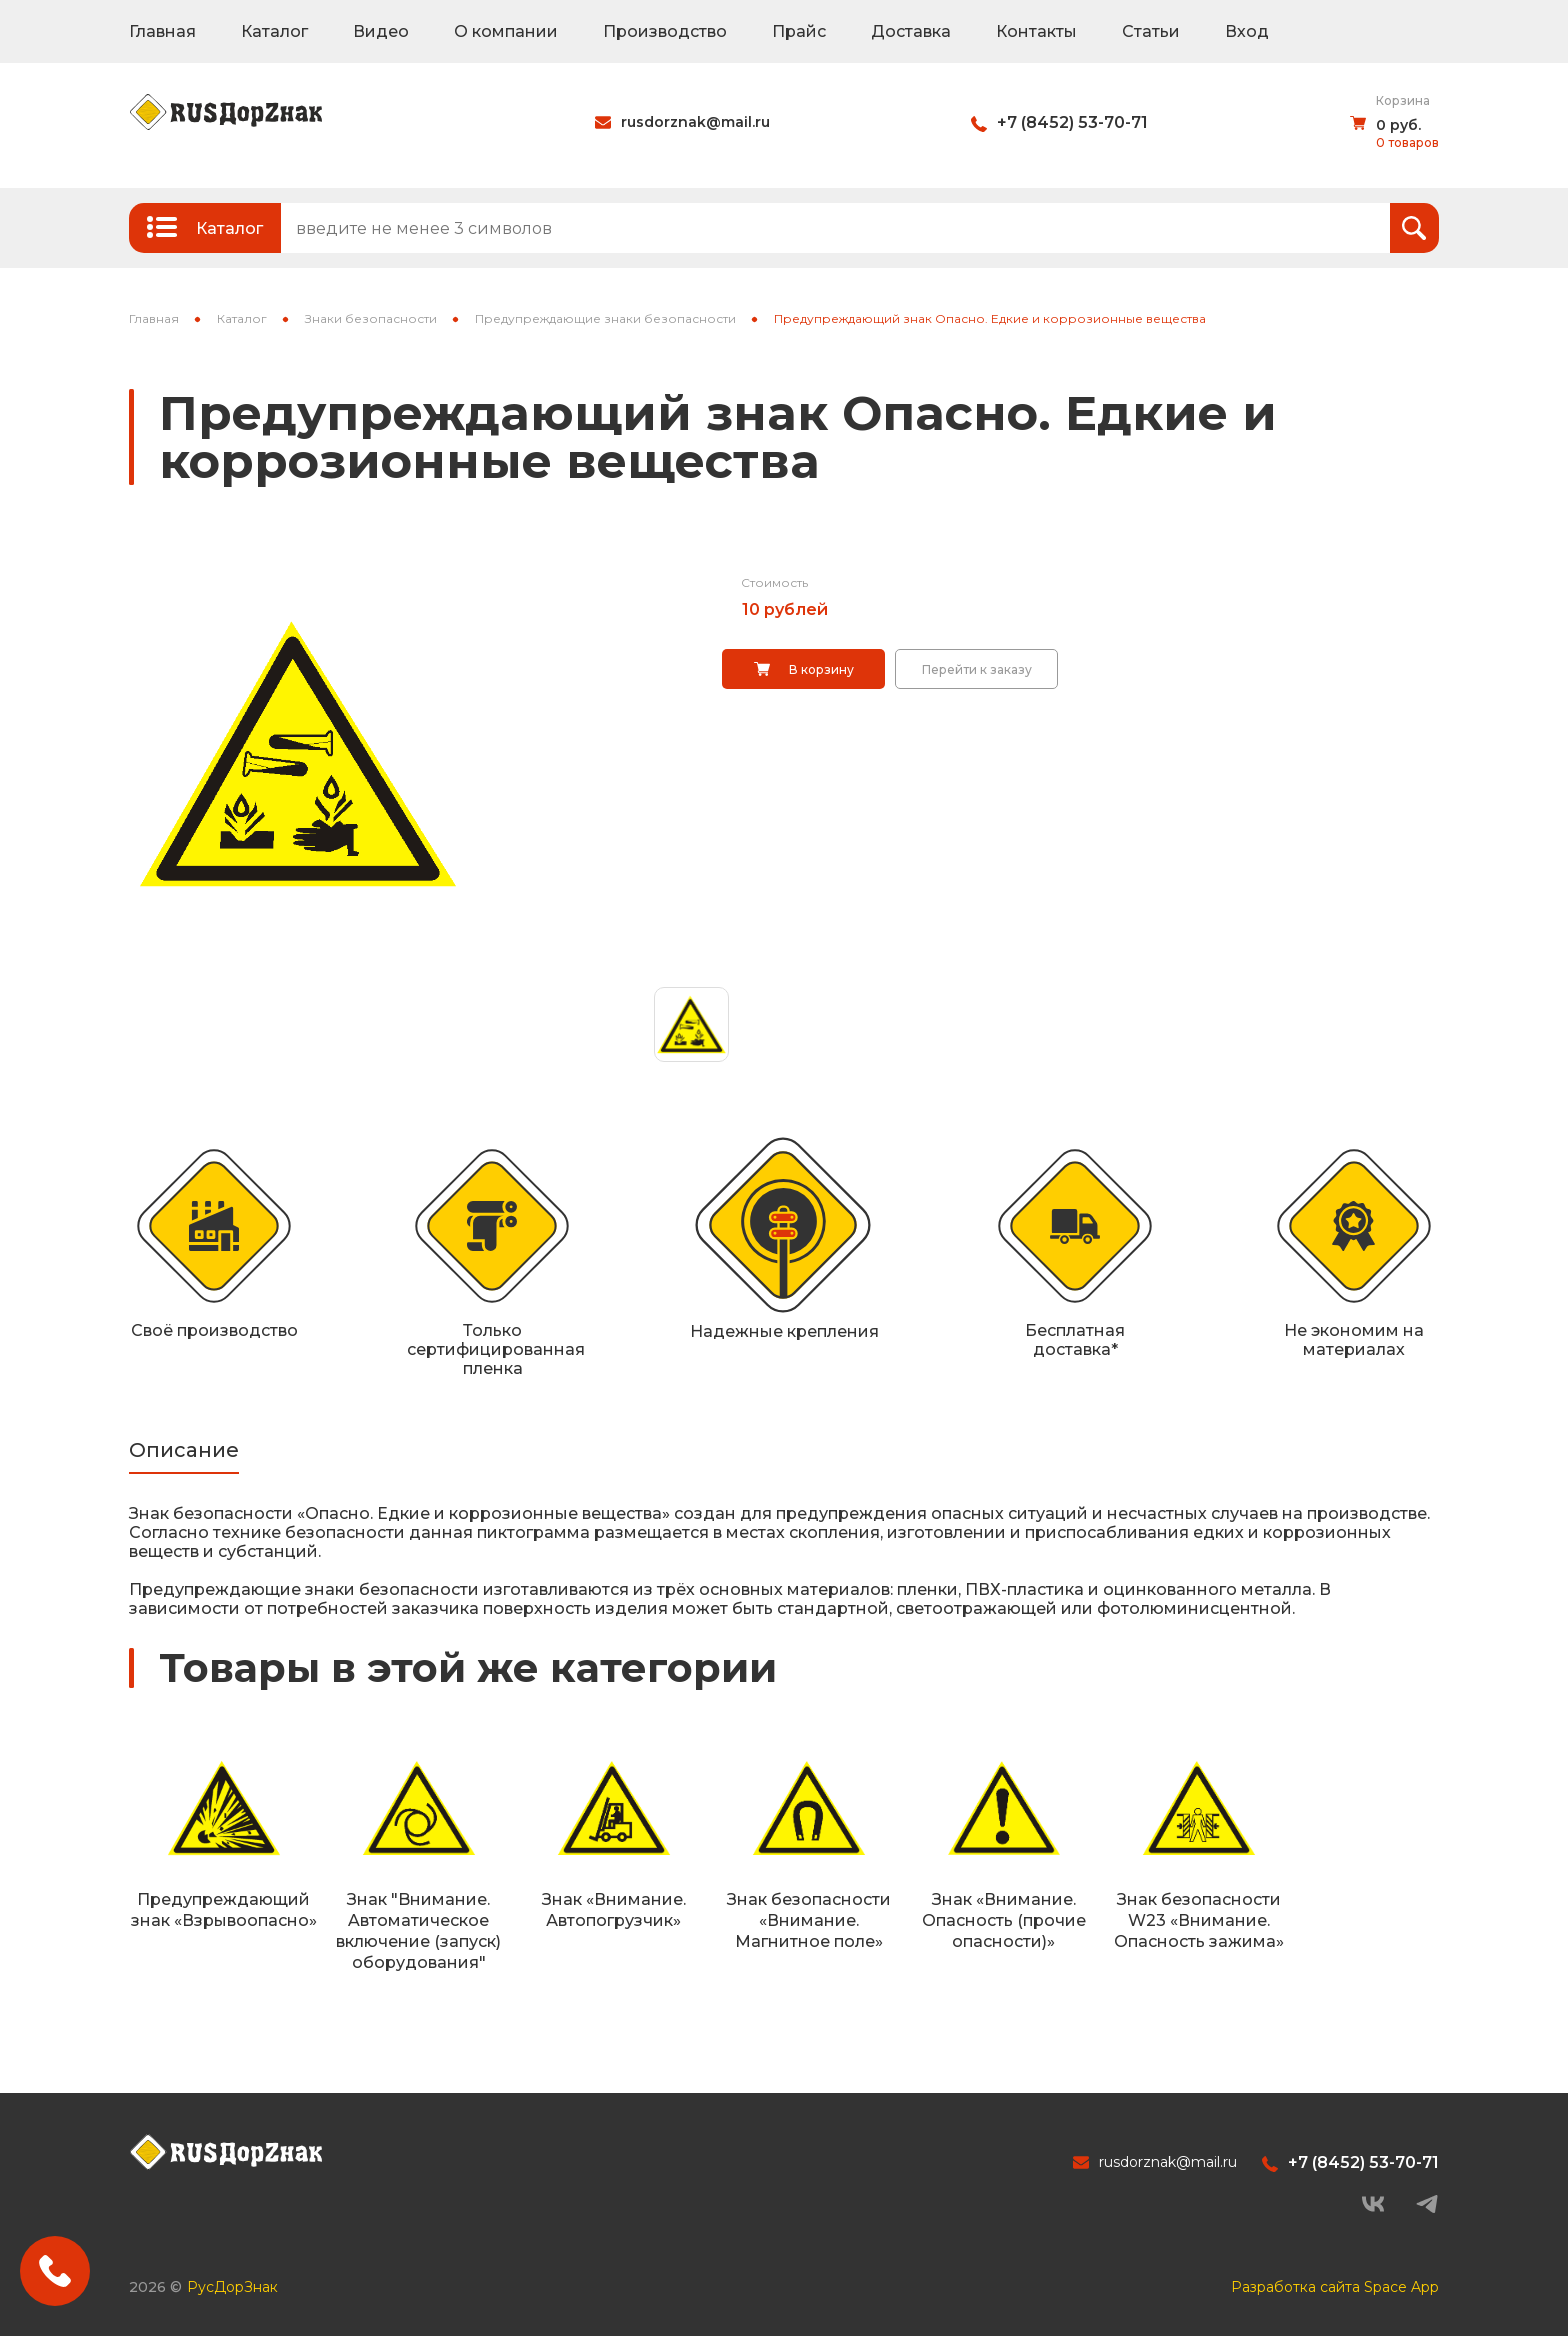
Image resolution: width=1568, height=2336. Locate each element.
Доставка (911, 31)
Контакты (1036, 31)
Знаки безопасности (371, 318)
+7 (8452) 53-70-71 (1072, 122)
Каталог (274, 31)
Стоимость (774, 582)
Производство (665, 31)
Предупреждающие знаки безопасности (605, 318)
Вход (1247, 31)
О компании (506, 31)
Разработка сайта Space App (1335, 2287)
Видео (381, 31)
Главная (162, 31)
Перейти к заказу (977, 669)
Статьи (1151, 31)
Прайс (799, 31)
